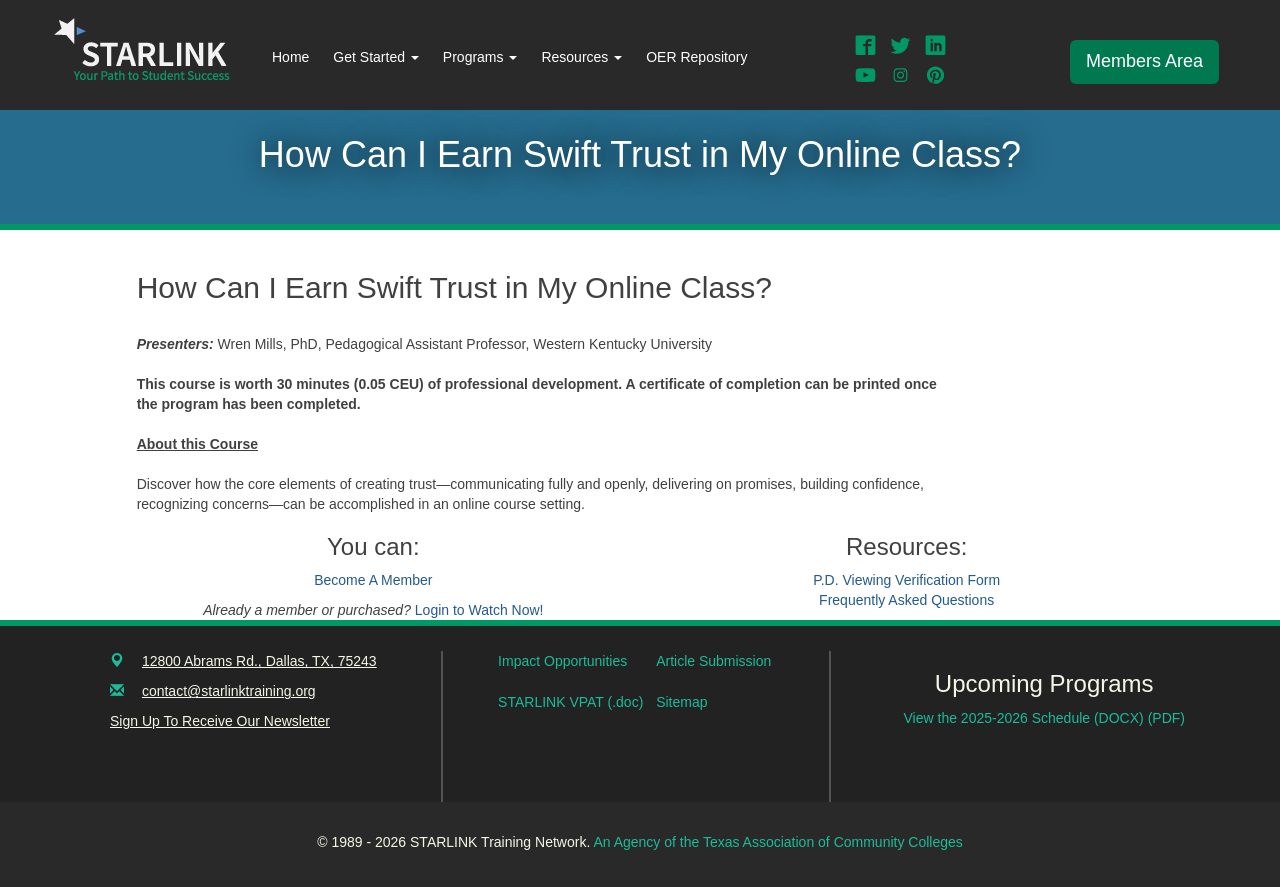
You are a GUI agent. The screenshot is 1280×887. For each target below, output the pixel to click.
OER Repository (696, 57)
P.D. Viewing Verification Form (906, 580)
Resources (581, 57)
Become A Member (373, 580)
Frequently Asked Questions (906, 600)
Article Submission (713, 661)
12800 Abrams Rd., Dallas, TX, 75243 (259, 661)
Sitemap (681, 702)
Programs (480, 57)
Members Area (1144, 61)
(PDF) (1166, 718)
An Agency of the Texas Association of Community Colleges (777, 842)
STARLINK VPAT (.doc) (570, 702)
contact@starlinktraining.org (229, 691)
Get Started (375, 57)
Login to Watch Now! (479, 610)
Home (290, 57)
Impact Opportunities (562, 661)
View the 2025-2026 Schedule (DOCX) (1026, 718)
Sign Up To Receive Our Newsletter (220, 721)
